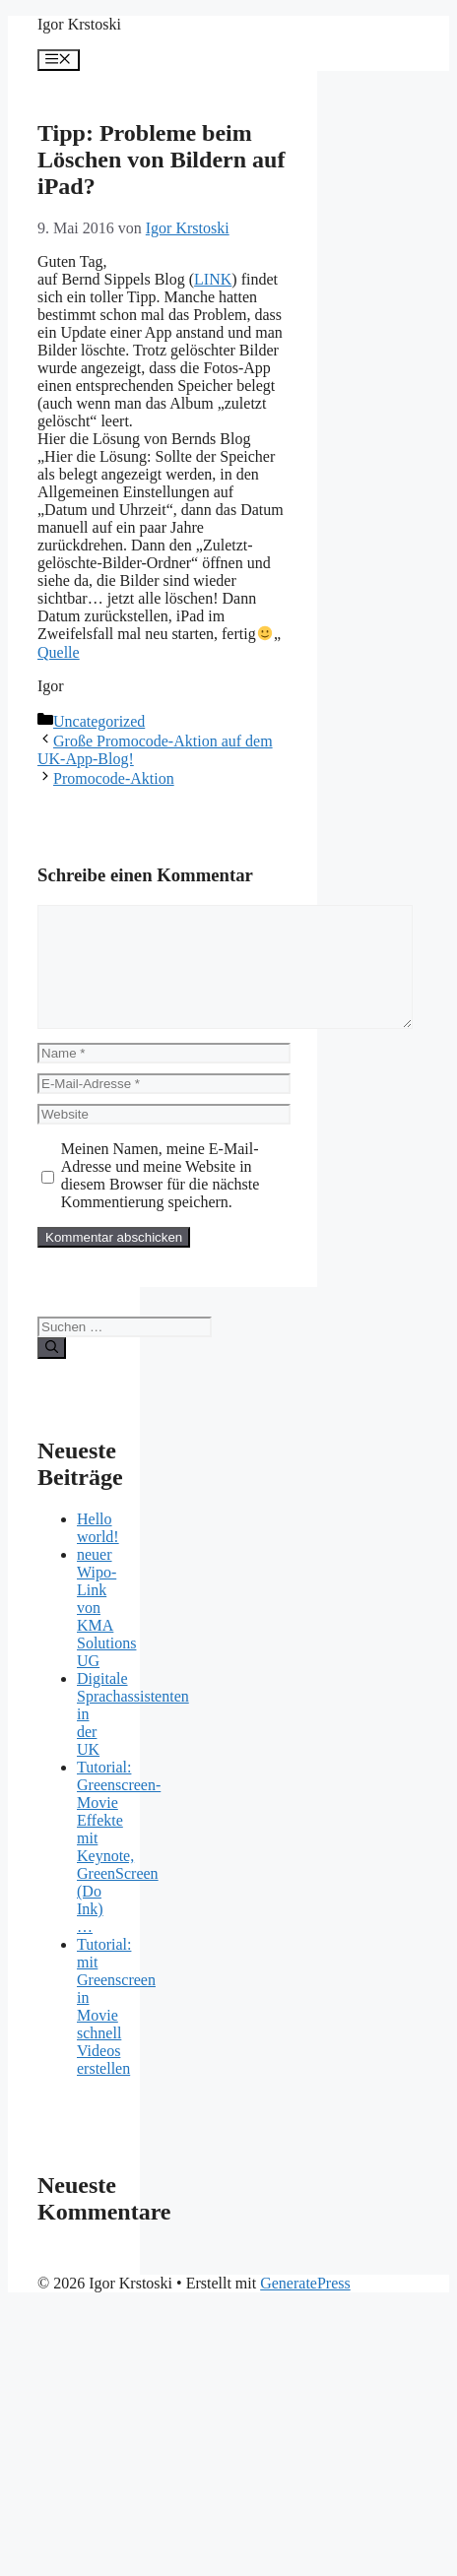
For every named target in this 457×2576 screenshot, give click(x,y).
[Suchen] (51, 1372)
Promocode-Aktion (113, 778)
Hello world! (98, 1551)
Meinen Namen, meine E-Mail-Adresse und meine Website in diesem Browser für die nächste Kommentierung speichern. (160, 1199)
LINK (212, 279)
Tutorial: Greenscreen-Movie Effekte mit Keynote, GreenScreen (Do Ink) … (119, 1870)
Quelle (58, 652)
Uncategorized (99, 721)
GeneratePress (305, 2306)
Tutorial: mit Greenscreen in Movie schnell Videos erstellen (116, 2030)
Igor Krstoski (79, 24)
